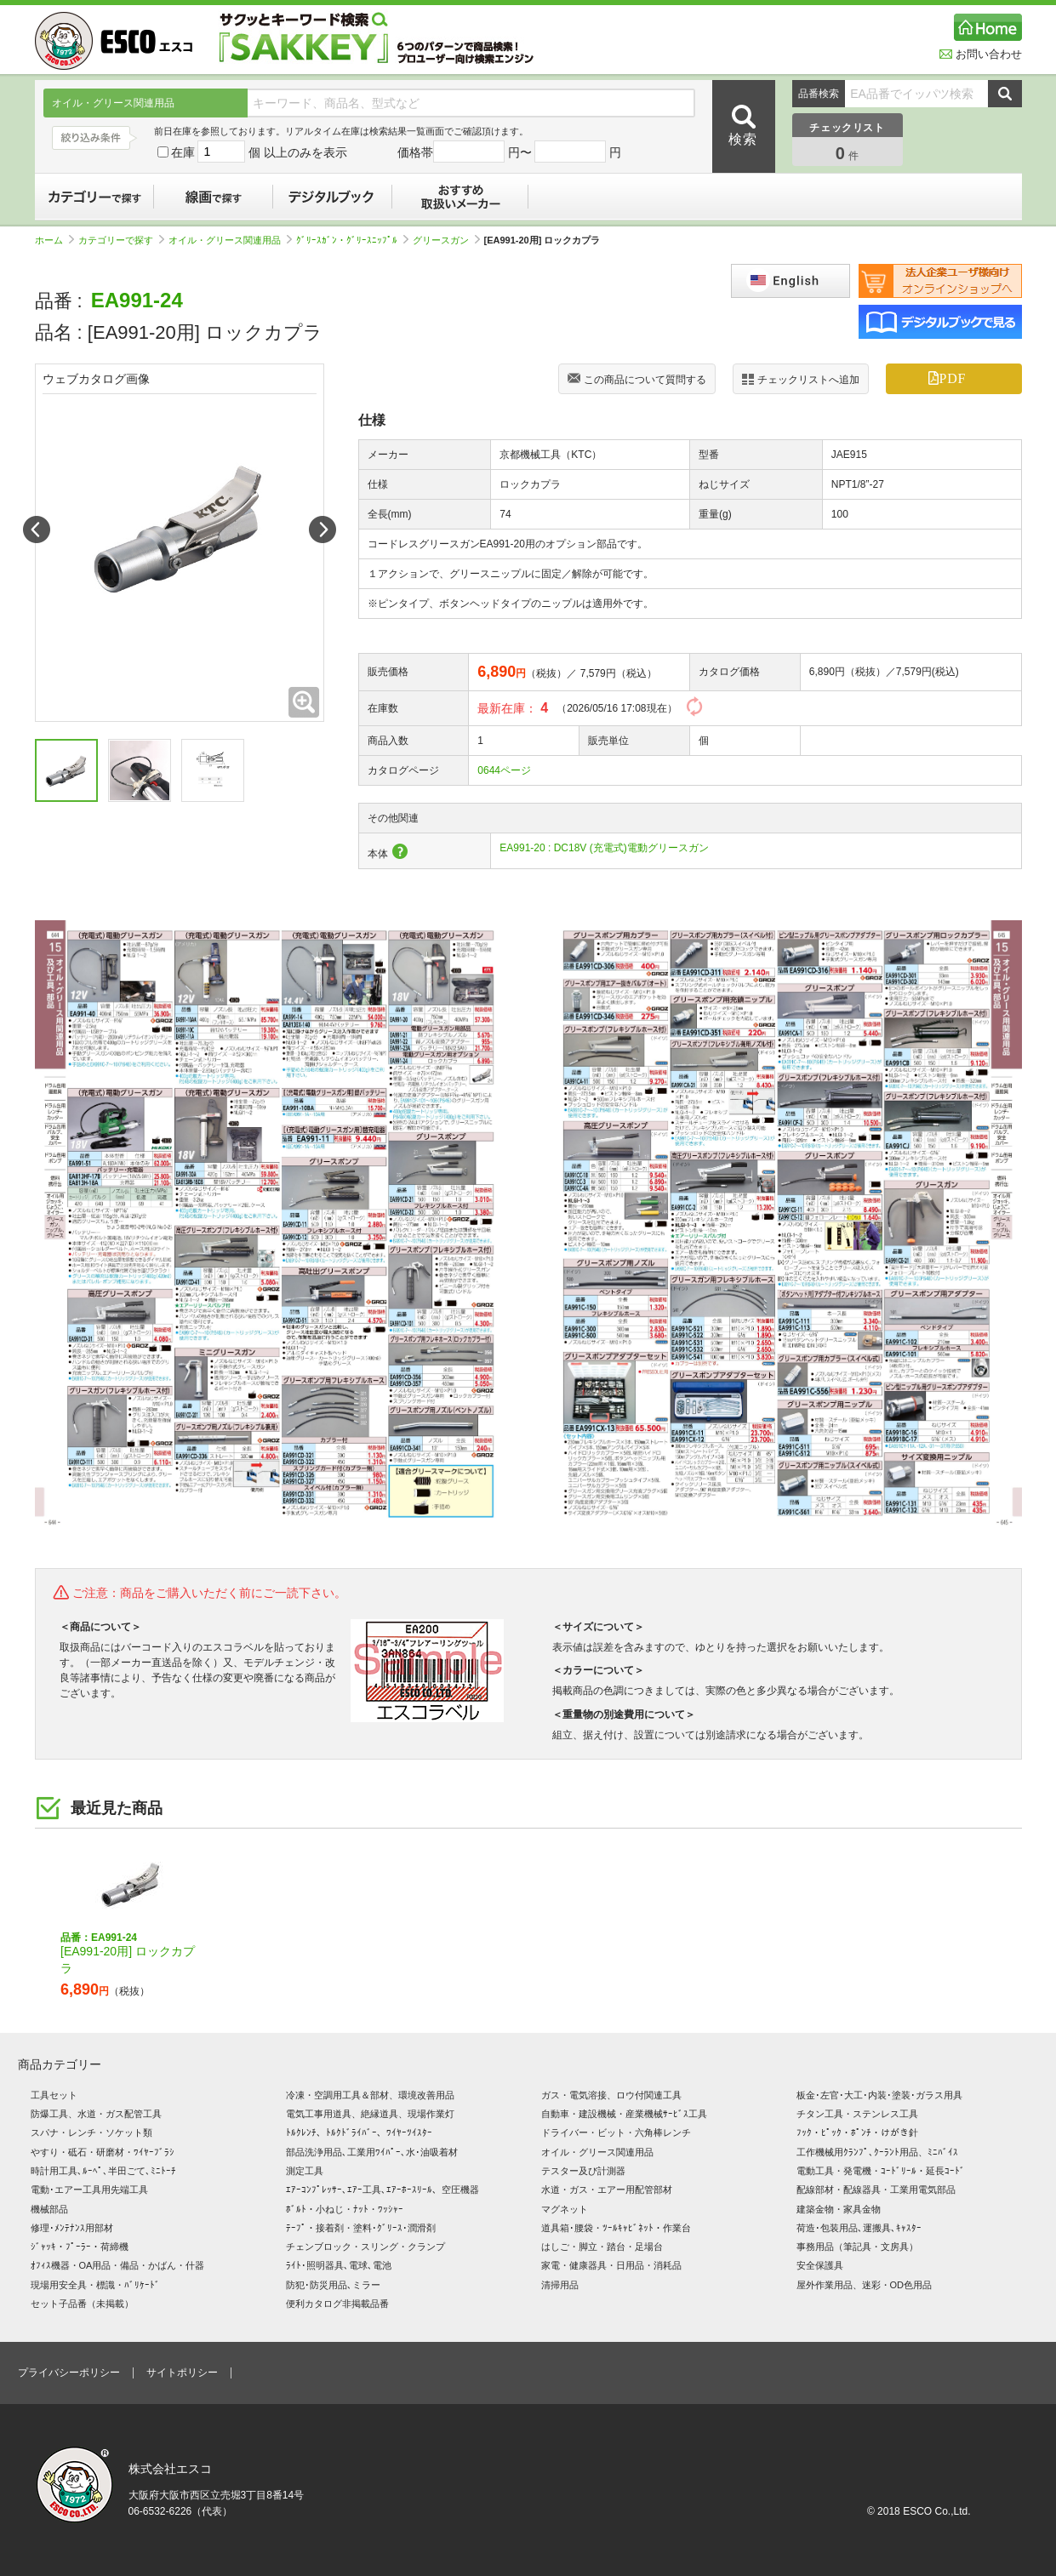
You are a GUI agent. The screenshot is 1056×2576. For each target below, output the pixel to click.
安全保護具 (819, 2265)
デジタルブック (332, 196)
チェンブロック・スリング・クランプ (365, 2246)
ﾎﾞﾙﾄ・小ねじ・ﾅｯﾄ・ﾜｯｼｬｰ (344, 2209)
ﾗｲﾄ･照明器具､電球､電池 (338, 2265)
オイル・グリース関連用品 (230, 240)
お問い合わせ (980, 54)
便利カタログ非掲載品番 (337, 2303)
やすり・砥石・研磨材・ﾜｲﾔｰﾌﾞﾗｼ (102, 2152)
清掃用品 (560, 2285)
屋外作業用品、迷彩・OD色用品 (864, 2285)
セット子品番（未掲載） (82, 2303)
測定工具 (304, 2171)
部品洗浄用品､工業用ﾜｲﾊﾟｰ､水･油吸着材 (372, 2152)
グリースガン (446, 240)
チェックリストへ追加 (800, 379)
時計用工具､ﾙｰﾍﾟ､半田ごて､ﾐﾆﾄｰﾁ (103, 2171)
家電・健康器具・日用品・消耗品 (611, 2265)
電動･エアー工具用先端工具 (89, 2189)
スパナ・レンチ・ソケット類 (91, 2132)
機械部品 (49, 2209)
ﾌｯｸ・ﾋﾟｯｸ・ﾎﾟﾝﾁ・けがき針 (857, 2132)
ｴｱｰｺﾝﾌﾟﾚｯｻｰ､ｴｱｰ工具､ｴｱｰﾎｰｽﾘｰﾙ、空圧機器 (382, 2189)
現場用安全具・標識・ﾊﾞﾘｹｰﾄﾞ (95, 2285)
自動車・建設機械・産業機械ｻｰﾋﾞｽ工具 (624, 2114)
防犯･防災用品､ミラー (333, 2285)
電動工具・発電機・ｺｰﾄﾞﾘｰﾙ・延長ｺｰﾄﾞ (880, 2171)
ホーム (54, 240)
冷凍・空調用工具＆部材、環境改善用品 (370, 2095)
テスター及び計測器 (583, 2171)
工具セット (54, 2095)
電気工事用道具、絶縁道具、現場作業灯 (370, 2114)
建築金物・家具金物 (838, 2209)
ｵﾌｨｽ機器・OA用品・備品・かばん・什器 (118, 2265)
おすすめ (460, 196)
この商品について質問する (637, 380)
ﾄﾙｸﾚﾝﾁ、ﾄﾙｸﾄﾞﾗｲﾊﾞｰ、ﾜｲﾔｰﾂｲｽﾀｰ (359, 2132)
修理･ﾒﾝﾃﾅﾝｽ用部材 (72, 2228)
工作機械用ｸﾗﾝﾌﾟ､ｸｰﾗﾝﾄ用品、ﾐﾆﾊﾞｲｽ (877, 2152)
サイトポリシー (182, 2373)
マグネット (564, 2209)
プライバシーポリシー (69, 2373)
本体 (388, 854)
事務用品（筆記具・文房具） (857, 2246)
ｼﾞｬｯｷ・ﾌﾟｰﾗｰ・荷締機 (79, 2246)
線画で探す (213, 196)
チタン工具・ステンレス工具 (857, 2114)
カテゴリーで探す (94, 196)
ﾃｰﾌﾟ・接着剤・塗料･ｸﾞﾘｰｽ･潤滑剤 (361, 2228)
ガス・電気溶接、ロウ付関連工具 (611, 2095)
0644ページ (504, 770)
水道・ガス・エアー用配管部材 (606, 2189)
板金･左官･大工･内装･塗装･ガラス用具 (879, 2095)
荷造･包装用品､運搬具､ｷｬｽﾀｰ (859, 2228)
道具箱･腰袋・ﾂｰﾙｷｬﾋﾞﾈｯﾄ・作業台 (616, 2228)
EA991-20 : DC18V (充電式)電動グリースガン (603, 848)
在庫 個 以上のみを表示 (252, 152)
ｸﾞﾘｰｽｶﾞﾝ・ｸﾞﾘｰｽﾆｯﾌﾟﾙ (352, 240)
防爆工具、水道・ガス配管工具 (96, 2114)
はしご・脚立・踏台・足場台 (602, 2246)
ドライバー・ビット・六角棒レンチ (616, 2132)
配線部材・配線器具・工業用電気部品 (876, 2189)
